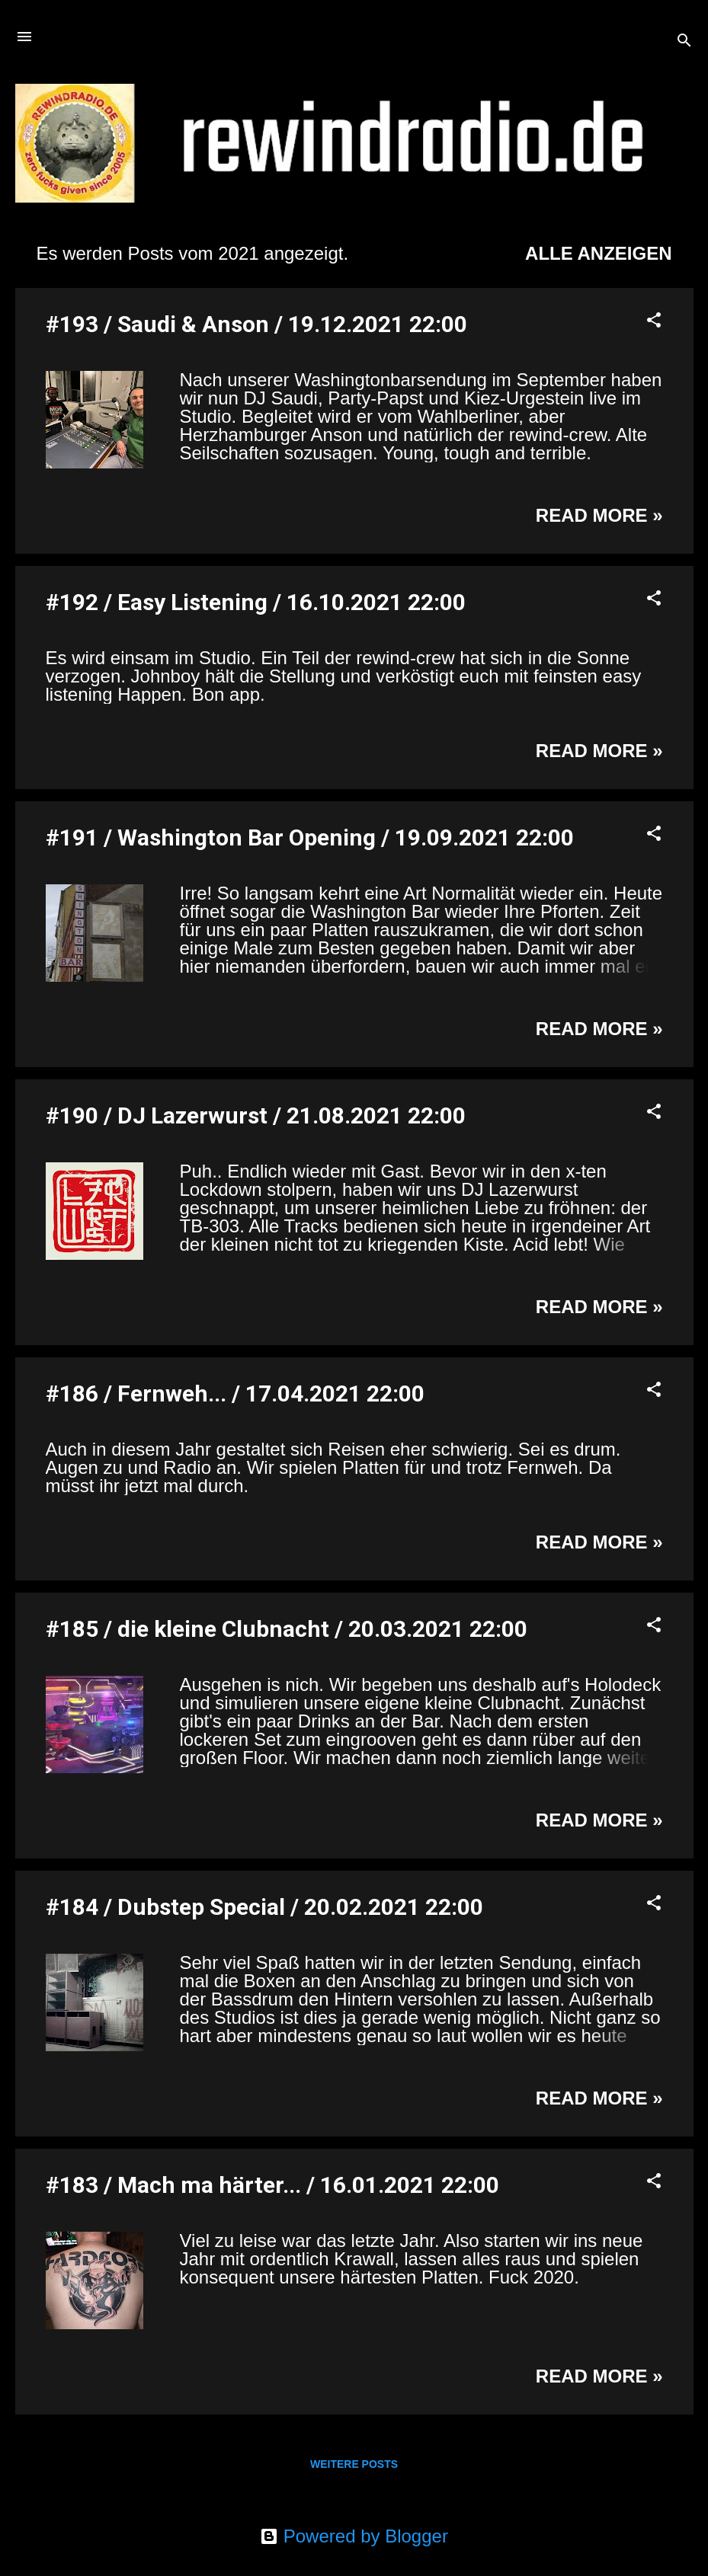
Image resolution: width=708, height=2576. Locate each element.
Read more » (599, 515)
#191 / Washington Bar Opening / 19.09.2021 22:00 (310, 837)
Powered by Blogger (354, 2536)
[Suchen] (684, 41)
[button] (654, 321)
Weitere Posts (354, 2464)
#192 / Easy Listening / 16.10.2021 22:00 (256, 602)
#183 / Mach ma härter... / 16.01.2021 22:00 (272, 2185)
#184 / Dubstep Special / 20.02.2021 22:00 (264, 1907)
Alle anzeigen (598, 253)
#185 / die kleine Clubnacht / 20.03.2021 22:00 (286, 1629)
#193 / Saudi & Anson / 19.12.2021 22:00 (256, 324)
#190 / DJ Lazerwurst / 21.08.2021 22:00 (256, 1115)
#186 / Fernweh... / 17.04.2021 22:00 (235, 1393)
